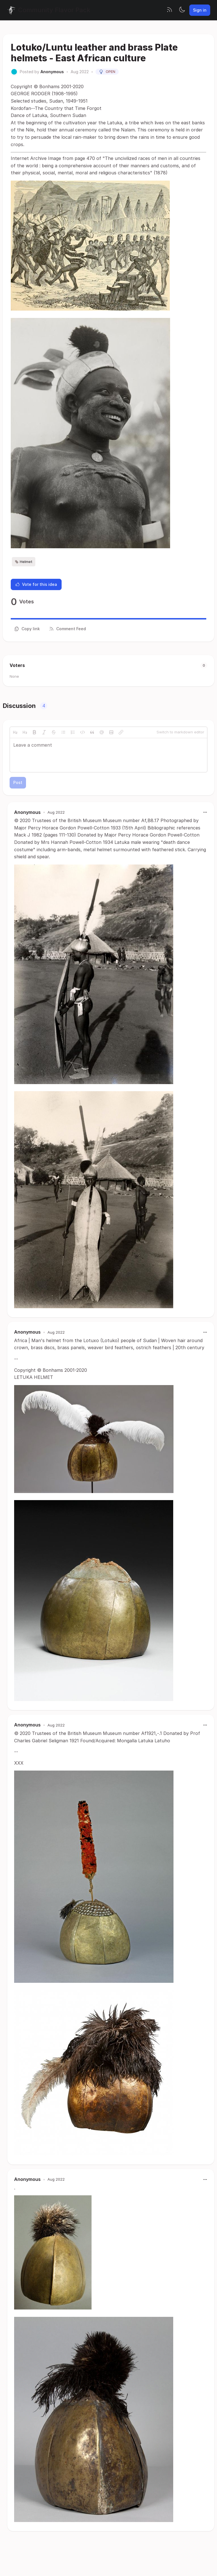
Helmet (23, 561)
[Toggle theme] (182, 10)
